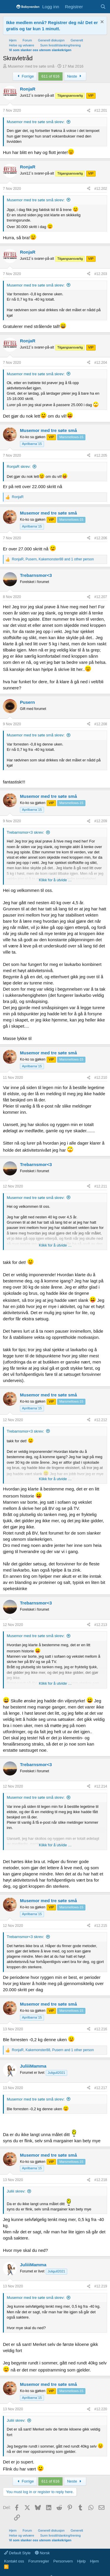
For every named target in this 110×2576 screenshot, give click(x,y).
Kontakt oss (14, 2561)
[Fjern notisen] (101, 22)
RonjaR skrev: (19, 466)
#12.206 (100, 538)
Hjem (94, 2561)
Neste (75, 76)
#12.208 (100, 724)
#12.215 (100, 1926)
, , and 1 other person (53, 559)
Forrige (25, 76)
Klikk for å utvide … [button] (55, 880)
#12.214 (100, 1786)
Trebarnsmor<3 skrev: (25, 832)
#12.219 (100, 2286)
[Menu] (8, 7)
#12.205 (100, 455)
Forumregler (38, 2561)
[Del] (88, 110)
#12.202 (100, 189)
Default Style (17, 2553)
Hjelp (81, 2561)
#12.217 (100, 2088)
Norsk (42, 2553)
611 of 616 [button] (50, 76)
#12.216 (100, 2029)
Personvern (63, 2561)
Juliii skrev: (16, 2191)
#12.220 (100, 2409)
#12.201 (100, 110)
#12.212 (100, 1420)
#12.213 (100, 1625)
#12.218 (100, 2180)
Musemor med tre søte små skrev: (36, 122)
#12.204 (100, 363)
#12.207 (100, 597)
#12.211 (100, 1186)
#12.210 (100, 1078)
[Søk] (103, 6)
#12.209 (100, 821)
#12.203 (100, 274)
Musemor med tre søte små (31, 66)
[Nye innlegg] (91, 6)
